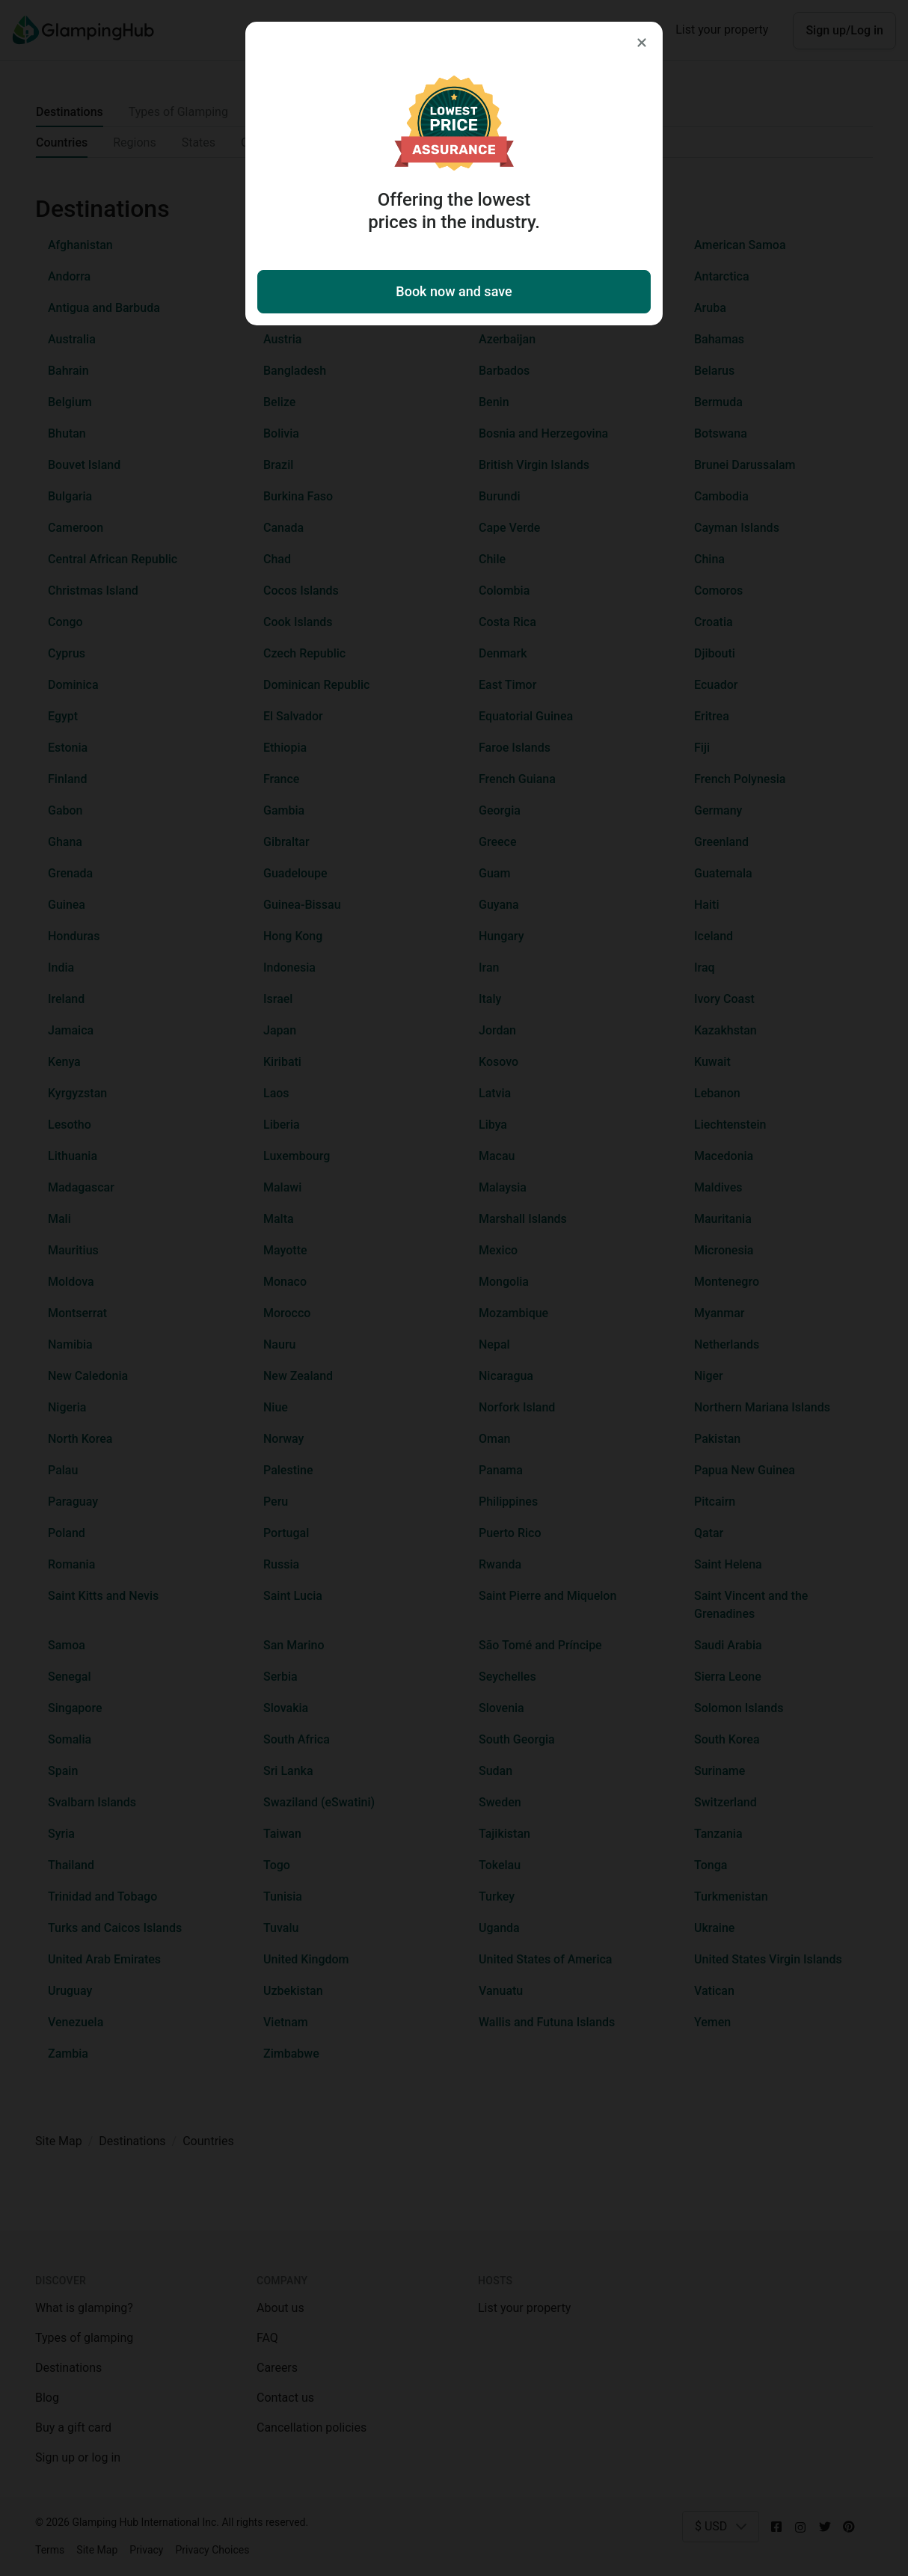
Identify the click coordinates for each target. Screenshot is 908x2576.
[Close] (642, 43)
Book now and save (454, 291)
